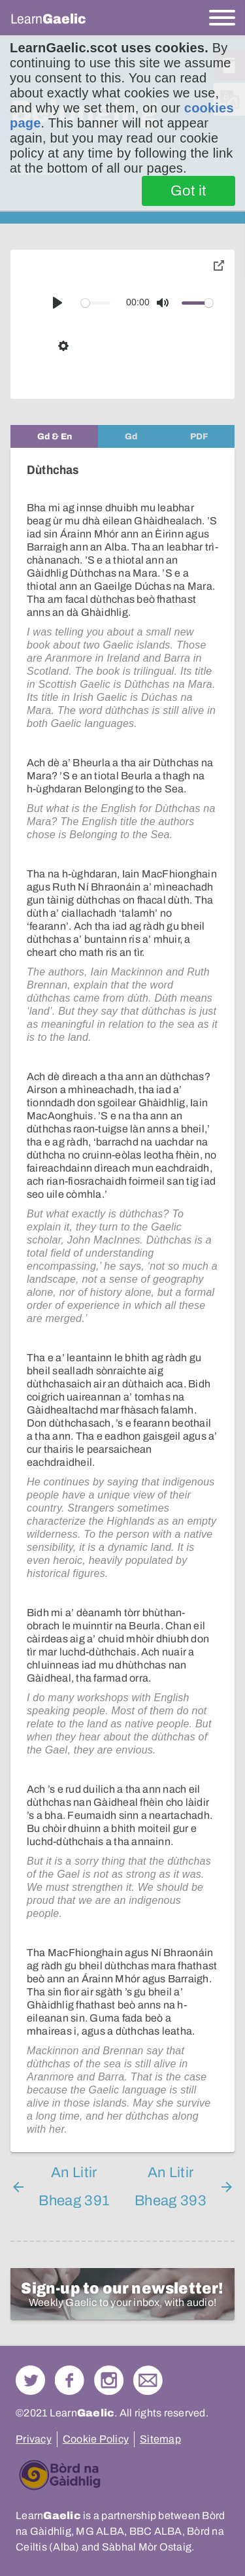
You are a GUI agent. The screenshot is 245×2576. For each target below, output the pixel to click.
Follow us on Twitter (30, 2380)
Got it (188, 191)
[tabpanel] (122, 1300)
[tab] (54, 436)
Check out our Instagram (108, 2380)
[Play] (57, 302)
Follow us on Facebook (69, 2380)
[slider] (96, 303)
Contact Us (148, 2380)
